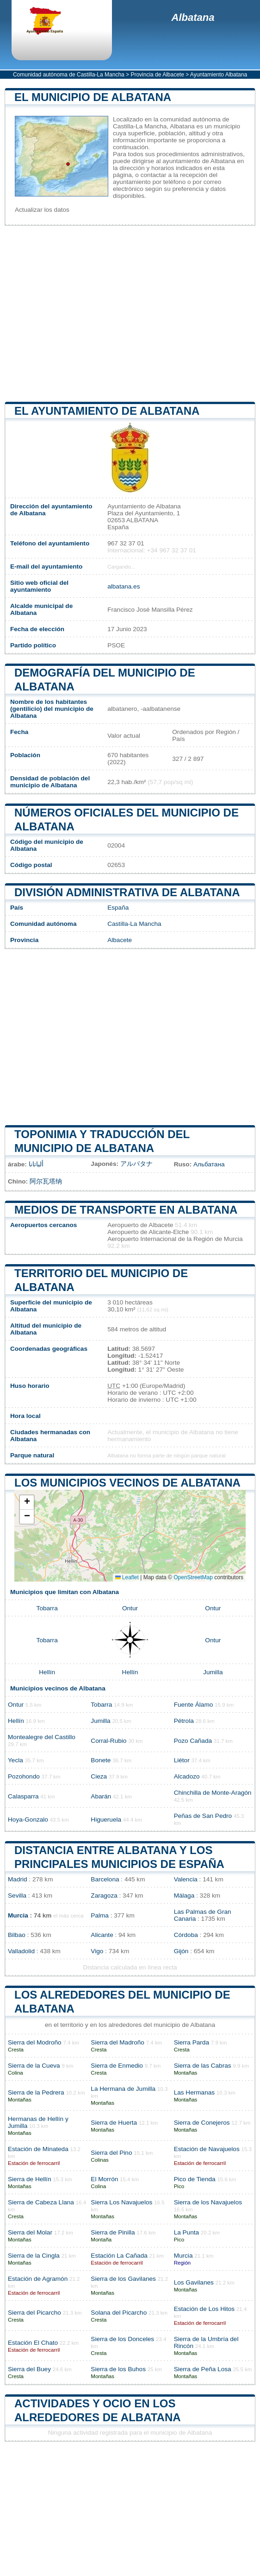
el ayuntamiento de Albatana (106, 411)
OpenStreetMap (193, 1577)
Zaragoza (104, 1895)
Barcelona (105, 1879)
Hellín (47, 1672)
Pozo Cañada (193, 1740)
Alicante (102, 1934)
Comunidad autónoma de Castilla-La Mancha (68, 74)
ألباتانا (36, 1164)
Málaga (184, 1895)
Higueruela (106, 1819)
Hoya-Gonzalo (28, 1819)
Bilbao (16, 1934)
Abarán (101, 1796)
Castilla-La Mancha (134, 923)
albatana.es (123, 586)
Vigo (97, 1951)
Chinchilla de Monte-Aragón (213, 1792)
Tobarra (47, 1608)
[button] (27, 1502)
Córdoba (186, 1934)
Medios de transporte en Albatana (125, 1209)
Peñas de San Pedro (203, 1815)
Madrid (17, 1879)
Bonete (101, 1760)
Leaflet (127, 1577)
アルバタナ (136, 1163)
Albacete (119, 940)
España (118, 907)
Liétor (182, 1760)
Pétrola (184, 1720)
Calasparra (23, 1796)
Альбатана (209, 1164)
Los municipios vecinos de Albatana (127, 1482)
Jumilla (213, 1672)
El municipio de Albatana (92, 97)
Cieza (99, 1776)
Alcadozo (187, 1776)
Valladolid (21, 1951)
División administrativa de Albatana (127, 892)
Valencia (186, 1879)
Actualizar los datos (42, 209)
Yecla (15, 1760)
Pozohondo (24, 1776)
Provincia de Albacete (157, 74)
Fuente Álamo (193, 1704)
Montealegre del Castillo (41, 1737)
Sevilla (17, 1895)
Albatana (193, 17)
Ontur (130, 1608)
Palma (100, 1915)
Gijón (181, 1951)
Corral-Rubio (108, 1740)
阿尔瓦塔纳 (46, 1181)
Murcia (18, 1915)
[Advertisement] (130, 314)
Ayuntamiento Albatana (218, 74)
